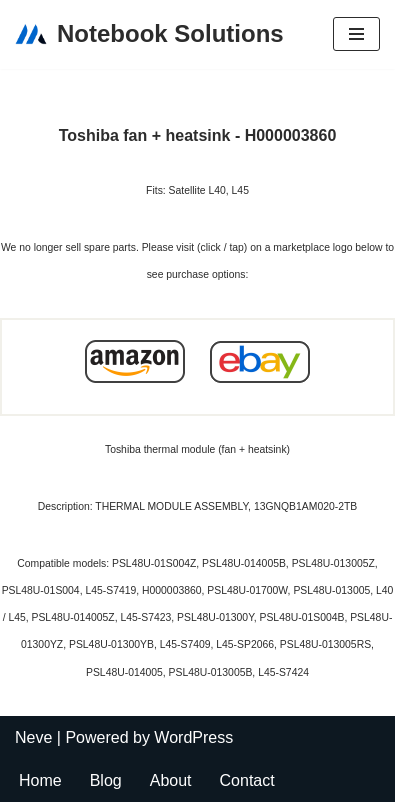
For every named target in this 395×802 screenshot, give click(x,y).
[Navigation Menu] (356, 34)
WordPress (193, 737)
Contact (247, 780)
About (171, 780)
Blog (106, 780)
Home (40, 780)
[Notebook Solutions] (149, 34)
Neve (33, 737)
